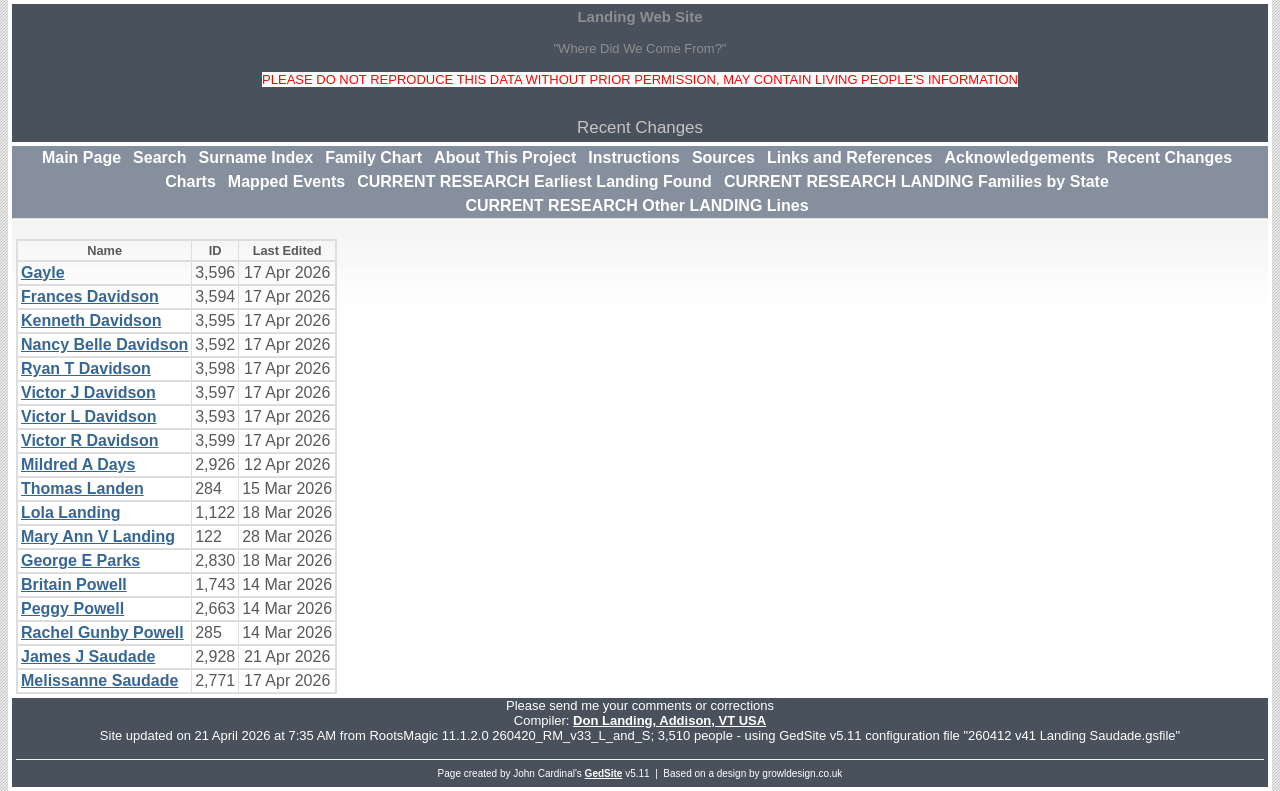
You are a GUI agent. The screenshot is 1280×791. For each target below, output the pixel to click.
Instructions (634, 157)
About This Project (505, 157)
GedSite (604, 773)
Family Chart (373, 157)
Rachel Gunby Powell (102, 632)
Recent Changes (1169, 157)
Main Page (81, 157)
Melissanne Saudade (99, 680)
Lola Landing (71, 512)
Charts (190, 181)
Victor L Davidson (88, 416)
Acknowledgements (1019, 157)
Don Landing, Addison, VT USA (669, 720)
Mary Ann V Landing (98, 536)
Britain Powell (74, 584)
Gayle (43, 272)
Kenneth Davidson (91, 320)
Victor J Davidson (88, 392)
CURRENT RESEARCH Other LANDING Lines (636, 205)
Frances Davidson (90, 296)
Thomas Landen (82, 488)
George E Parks (80, 560)
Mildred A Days (78, 464)
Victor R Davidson (90, 440)
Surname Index (255, 157)
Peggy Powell (72, 608)
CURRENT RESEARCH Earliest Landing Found (534, 181)
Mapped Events (286, 181)
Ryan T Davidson (86, 368)
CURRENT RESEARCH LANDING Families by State (916, 181)
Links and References (849, 157)
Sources (723, 157)
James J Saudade (88, 656)
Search (159, 157)
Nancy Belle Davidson (104, 344)
